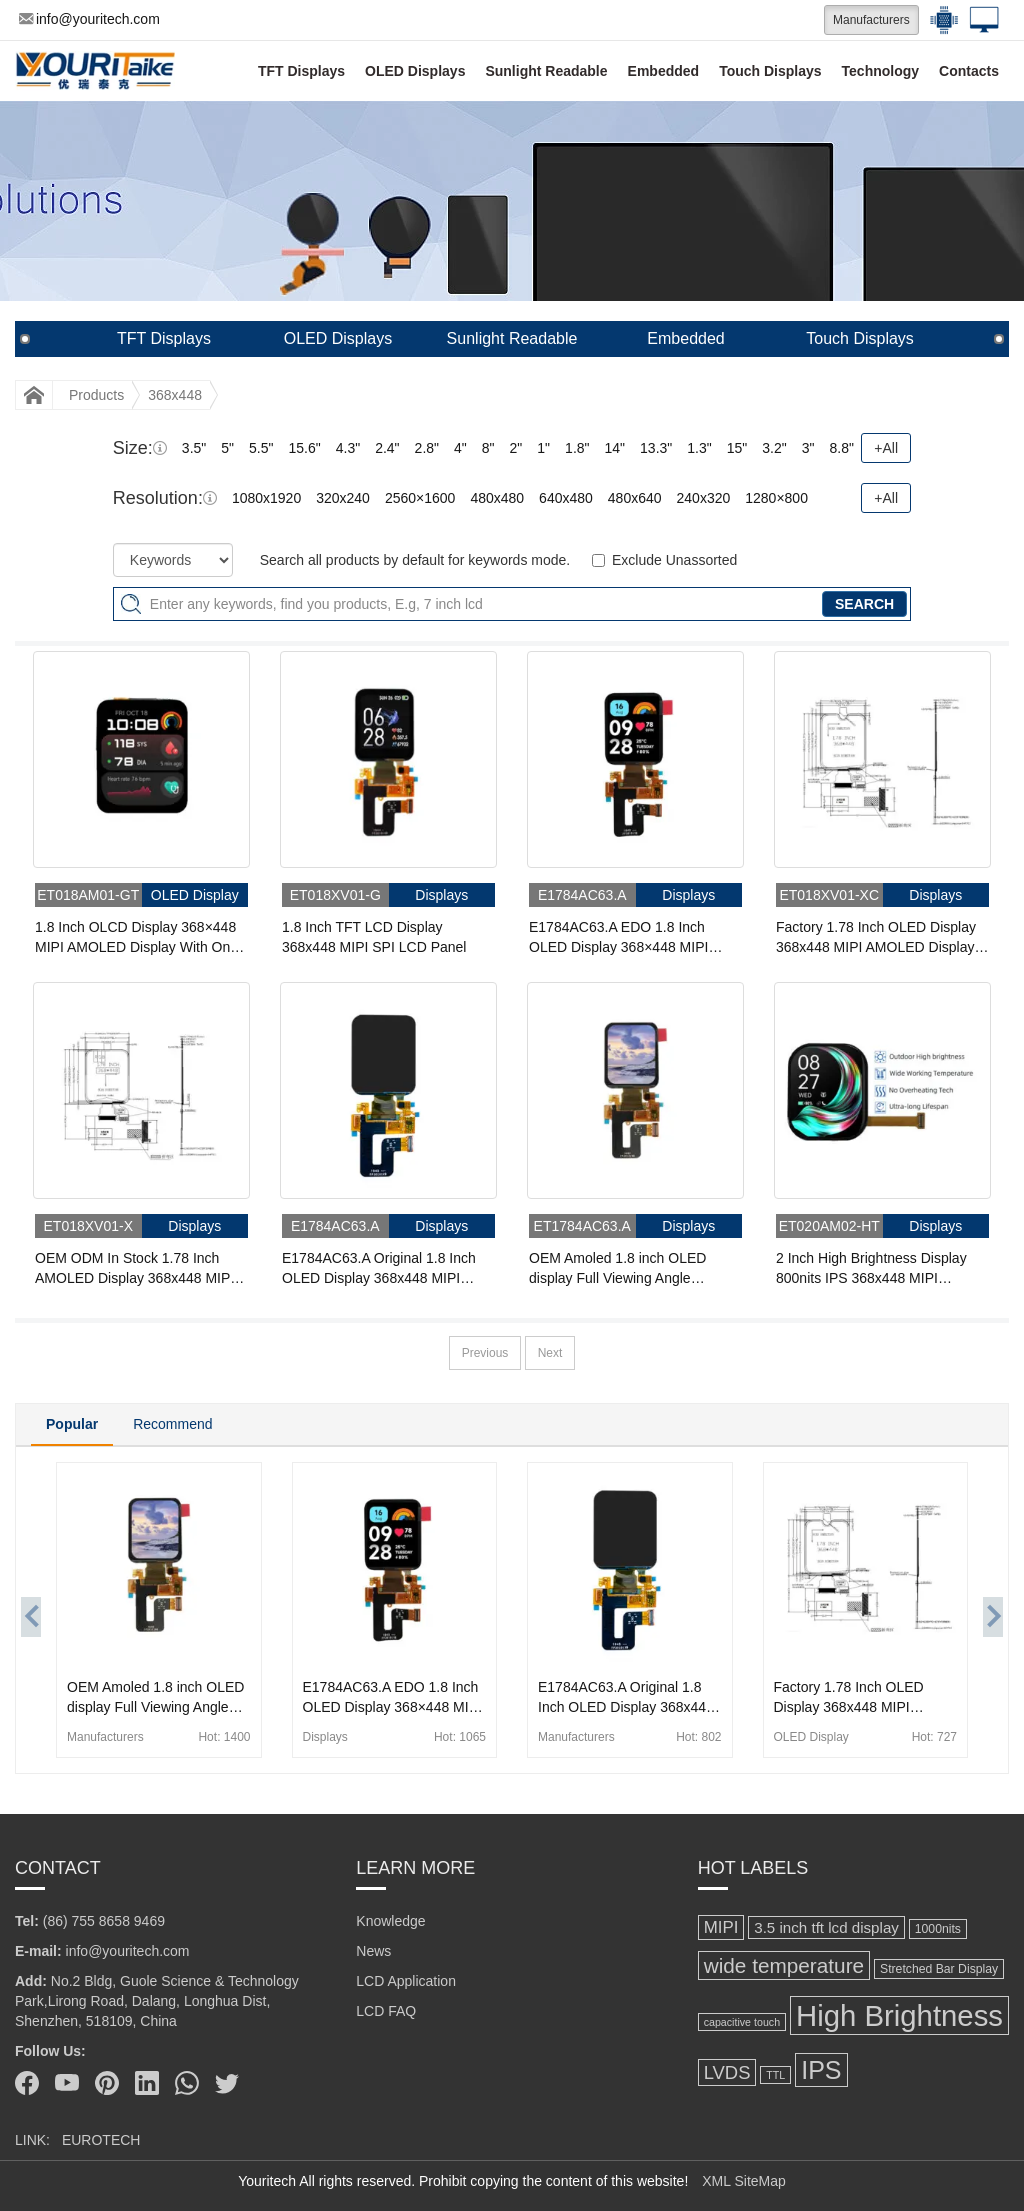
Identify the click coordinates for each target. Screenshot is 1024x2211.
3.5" (194, 448)
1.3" (699, 448)
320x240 (343, 498)
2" (516, 448)
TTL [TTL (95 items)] (775, 2075)
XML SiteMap (744, 2181)
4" (460, 448)
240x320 (704, 498)
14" (615, 448)
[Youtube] (67, 2083)
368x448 (175, 395)
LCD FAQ (386, 2011)
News (373, 1951)
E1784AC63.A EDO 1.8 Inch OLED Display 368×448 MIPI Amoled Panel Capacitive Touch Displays (627, 938)
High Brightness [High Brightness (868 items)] (899, 2015)
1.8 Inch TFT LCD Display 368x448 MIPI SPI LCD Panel (374, 937)
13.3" (656, 448)
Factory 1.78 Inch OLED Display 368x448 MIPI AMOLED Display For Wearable (876, 938)
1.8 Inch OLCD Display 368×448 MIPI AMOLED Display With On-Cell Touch (135, 938)
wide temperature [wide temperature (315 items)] (784, 1965)
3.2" (774, 448)
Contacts (969, 71)
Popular (72, 1424)
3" (808, 448)
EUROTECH (101, 2140)
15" (737, 448)
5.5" (261, 448)
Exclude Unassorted (674, 560)
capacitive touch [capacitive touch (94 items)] (742, 2022)
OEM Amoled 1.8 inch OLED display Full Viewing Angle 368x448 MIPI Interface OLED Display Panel (622, 1269)
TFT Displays (301, 71)
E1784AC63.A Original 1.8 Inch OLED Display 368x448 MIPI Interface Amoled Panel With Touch (379, 1269)
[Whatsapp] (187, 2083)
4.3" (348, 448)
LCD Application (406, 1981)
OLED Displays (415, 71)
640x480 (566, 498)
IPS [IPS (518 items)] (821, 2070)
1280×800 (776, 498)
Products (96, 395)
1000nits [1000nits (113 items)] (938, 1929)
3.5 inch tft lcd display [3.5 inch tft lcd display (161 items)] (826, 1927)
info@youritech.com (89, 19)
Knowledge (390, 1921)
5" (227, 448)
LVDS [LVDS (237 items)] (727, 2072)
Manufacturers (871, 20)
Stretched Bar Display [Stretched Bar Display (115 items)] (939, 1969)
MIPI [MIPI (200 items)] (721, 1927)
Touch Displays (770, 71)
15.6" (305, 448)
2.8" (427, 448)
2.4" (387, 448)
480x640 (635, 498)
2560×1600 (420, 498)
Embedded (664, 71)
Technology (881, 71)
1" (543, 448)
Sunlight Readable (546, 71)
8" (488, 448)
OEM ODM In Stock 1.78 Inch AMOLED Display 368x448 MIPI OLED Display (134, 1269)
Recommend (172, 1424)
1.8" (577, 448)
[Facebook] (27, 2083)
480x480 (497, 498)
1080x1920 (266, 498)
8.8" (841, 448)
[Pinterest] (107, 2083)
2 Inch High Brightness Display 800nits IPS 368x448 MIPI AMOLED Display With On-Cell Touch (872, 1269)
